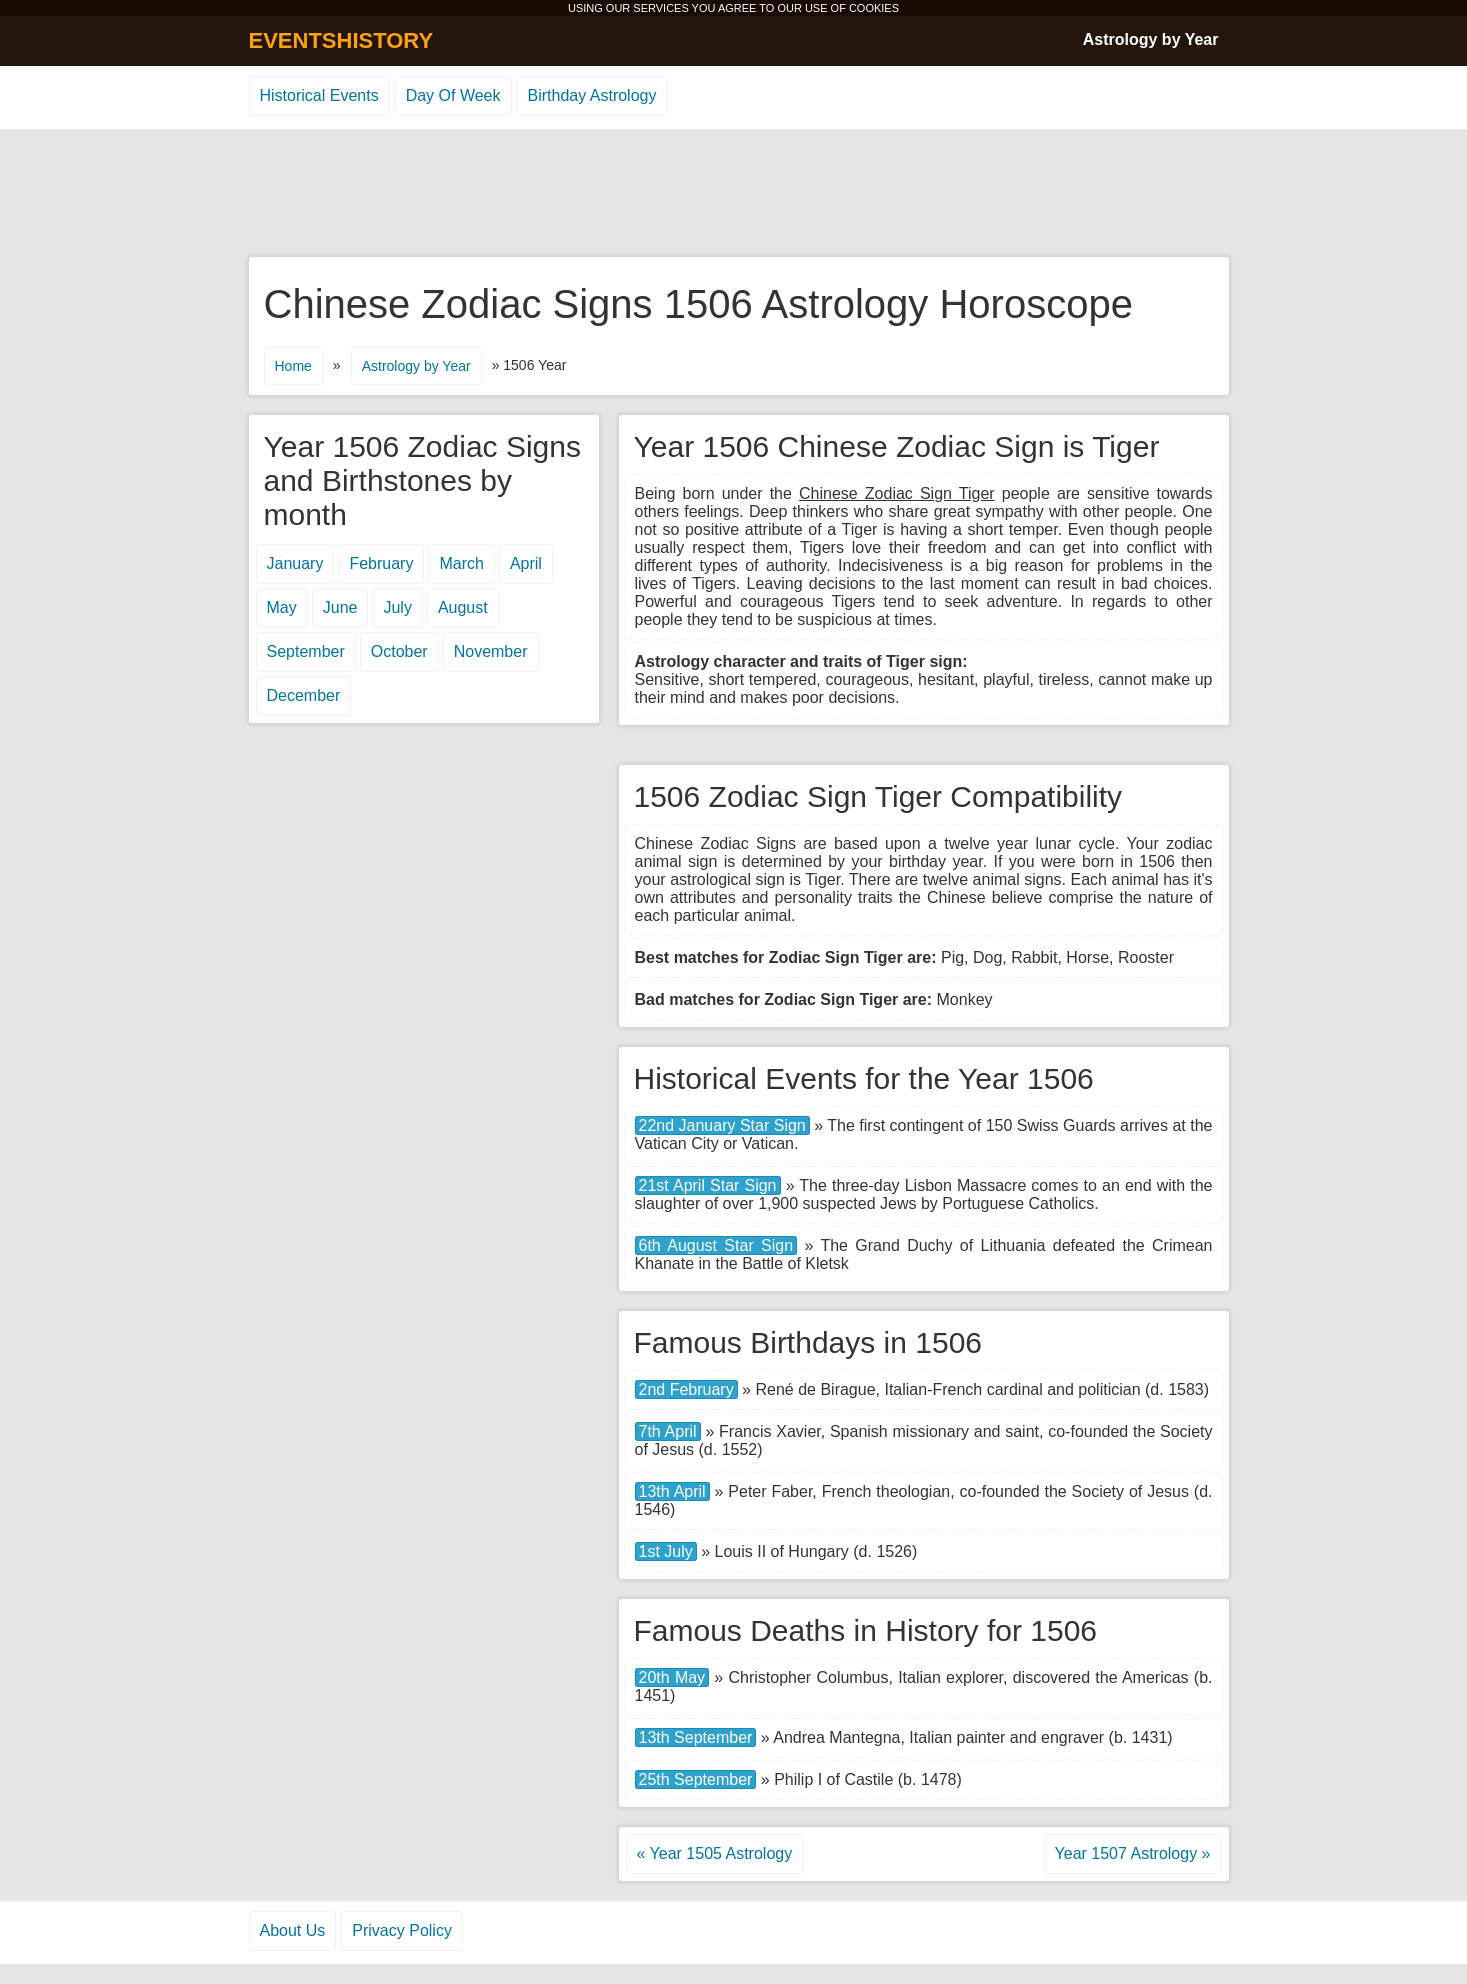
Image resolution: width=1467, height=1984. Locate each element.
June (340, 607)
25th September (696, 1779)
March (461, 563)
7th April (668, 1431)
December (304, 695)
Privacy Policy (402, 1930)
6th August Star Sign (716, 1245)
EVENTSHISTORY (341, 40)
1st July (666, 1551)
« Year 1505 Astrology (715, 1853)
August (463, 607)
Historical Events (319, 95)
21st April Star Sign (708, 1185)
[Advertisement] (734, 194)
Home (293, 366)
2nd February (686, 1389)
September (306, 651)
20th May (672, 1677)
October (399, 651)
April (526, 563)
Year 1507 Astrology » (1133, 1853)
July (397, 607)
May (282, 607)
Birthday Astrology (592, 95)
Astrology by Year (1151, 39)
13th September (696, 1737)
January (295, 563)
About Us (293, 1930)
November (491, 651)
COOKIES (874, 8)
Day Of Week (453, 95)
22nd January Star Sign (722, 1125)
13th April (672, 1491)
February (381, 563)
